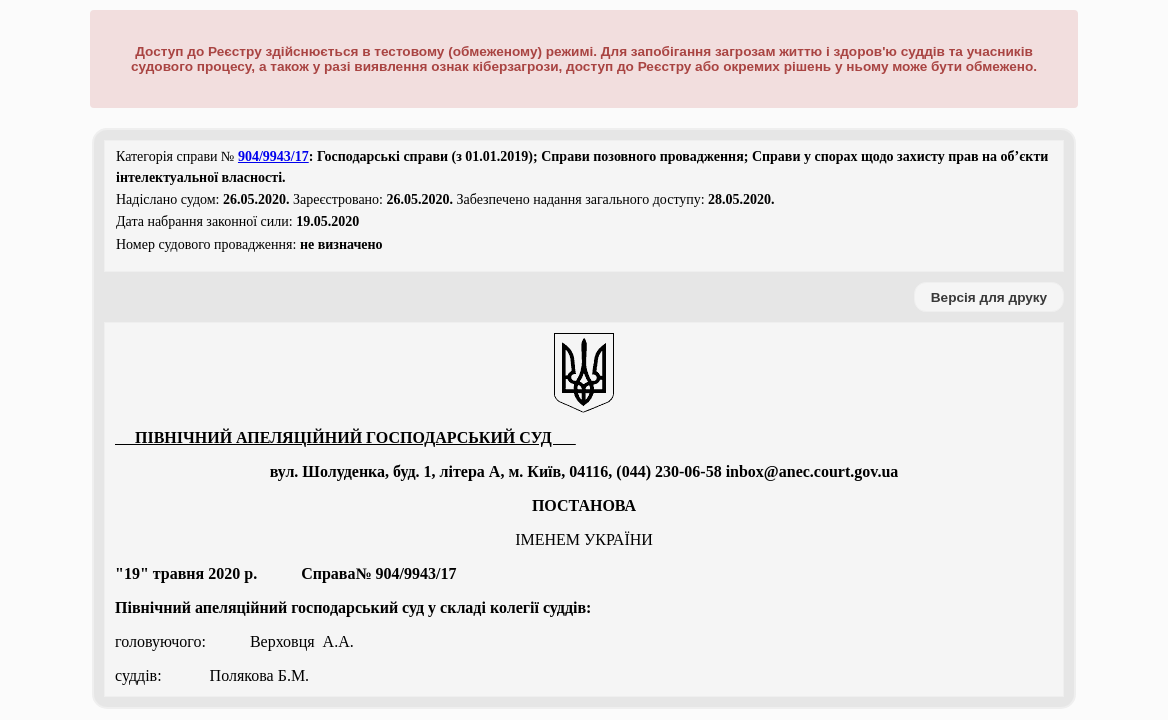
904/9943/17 (273, 156)
